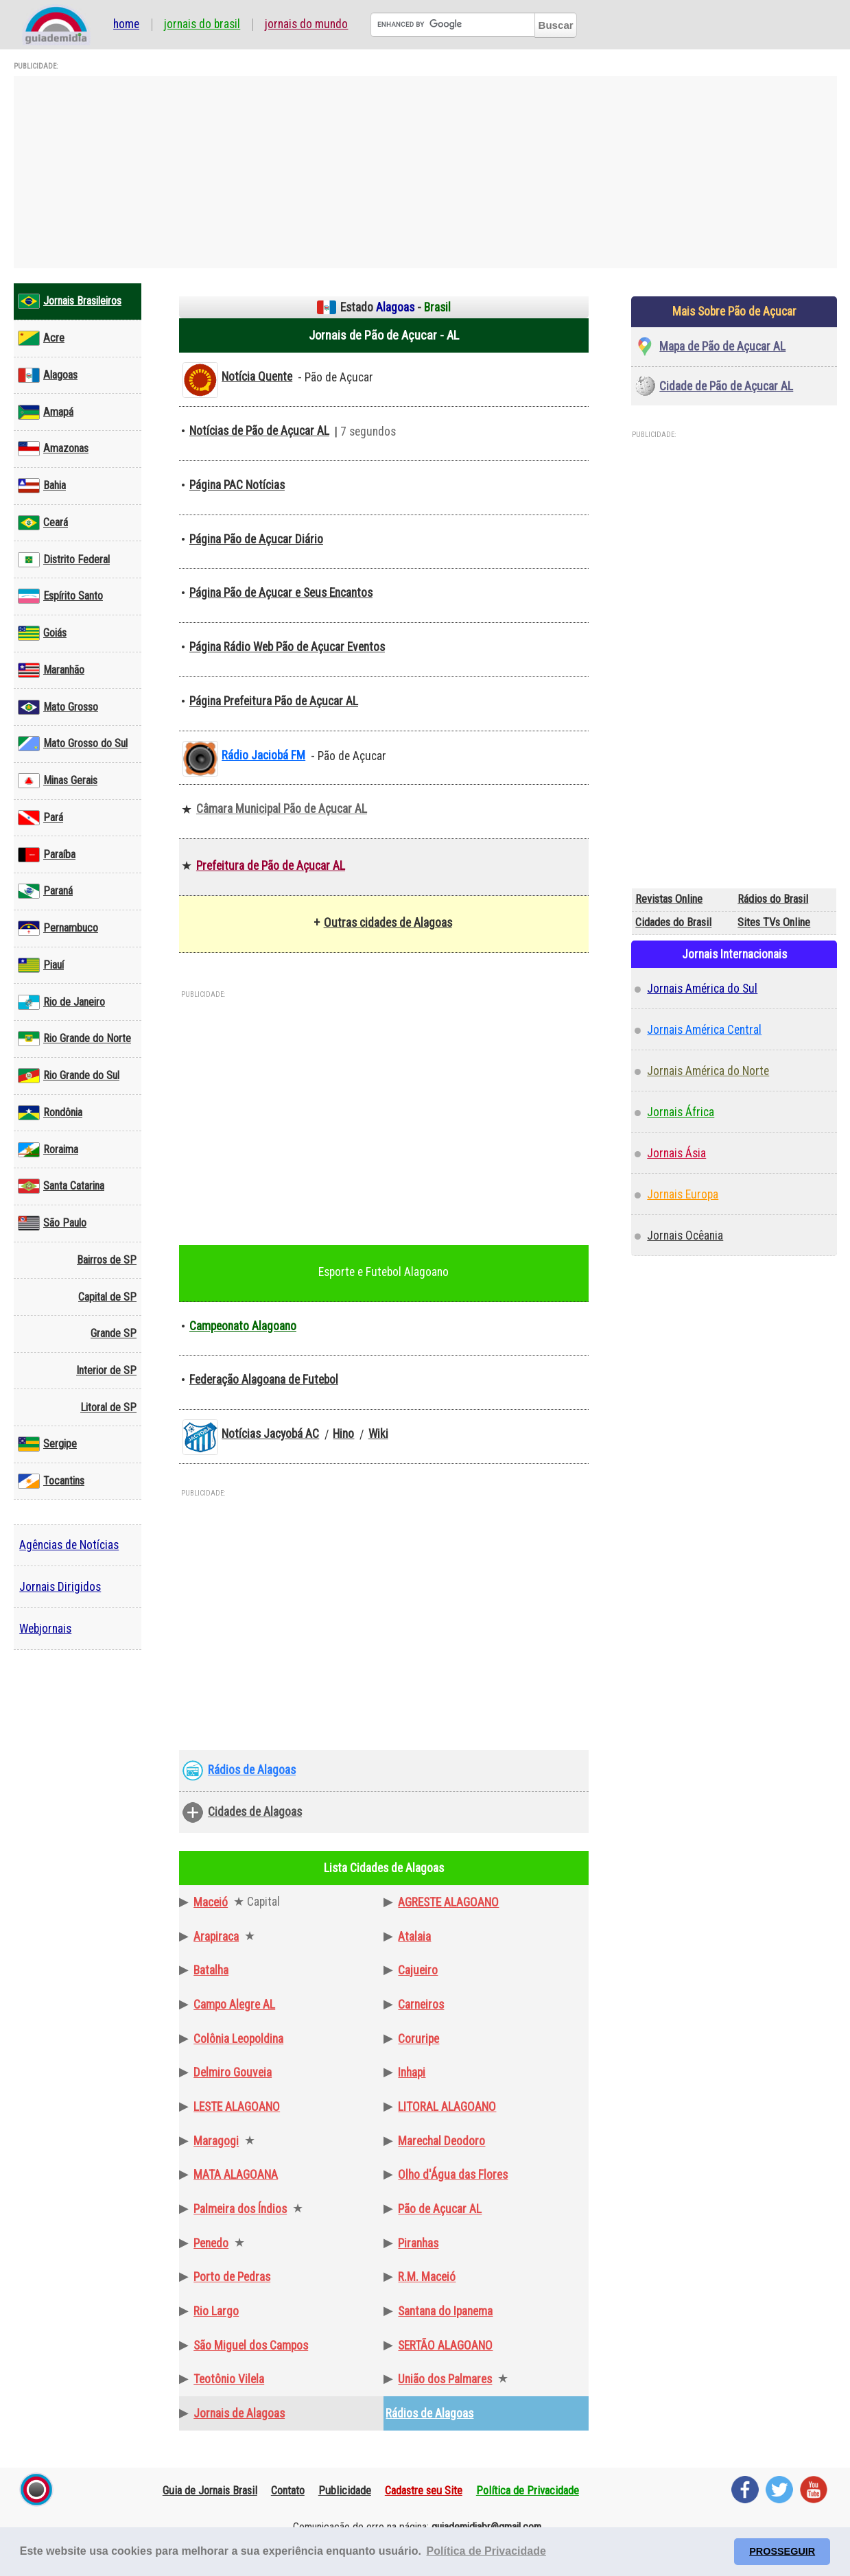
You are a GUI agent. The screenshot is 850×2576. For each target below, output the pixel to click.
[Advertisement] (425, 172)
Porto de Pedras (231, 2277)
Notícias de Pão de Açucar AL (259, 431)
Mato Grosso (58, 707)
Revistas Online (669, 899)
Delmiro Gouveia (232, 2072)
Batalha (210, 1970)
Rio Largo (216, 2311)
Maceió (210, 1902)
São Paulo (52, 1223)
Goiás (42, 633)
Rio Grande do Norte (74, 1038)
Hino (343, 1434)
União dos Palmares (445, 2379)
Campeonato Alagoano (242, 1326)
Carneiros (421, 2004)
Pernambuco (58, 928)
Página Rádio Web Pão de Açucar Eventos (287, 647)
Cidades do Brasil (673, 922)
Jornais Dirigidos (60, 1587)
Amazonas (53, 448)
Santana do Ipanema (445, 2311)
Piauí (41, 965)
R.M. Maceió (427, 2277)
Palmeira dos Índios (240, 2209)
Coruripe (418, 2039)
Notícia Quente (257, 376)
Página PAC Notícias (237, 485)
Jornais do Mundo (306, 25)
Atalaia (414, 1936)
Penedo (210, 2243)
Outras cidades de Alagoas (388, 923)
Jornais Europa (682, 1194)
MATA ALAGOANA (235, 2175)
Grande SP (114, 1333)
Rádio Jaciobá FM (263, 755)
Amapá (45, 412)
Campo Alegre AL (234, 2004)
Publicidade (344, 2490)
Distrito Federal (64, 559)
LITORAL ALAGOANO (447, 2107)
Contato (288, 2490)
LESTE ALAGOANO (236, 2107)
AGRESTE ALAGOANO (448, 1902)
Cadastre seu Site (423, 2490)
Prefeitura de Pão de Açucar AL (270, 866)
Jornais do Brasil (202, 25)
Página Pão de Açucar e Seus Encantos (281, 593)
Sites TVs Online (773, 922)
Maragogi (216, 2141)
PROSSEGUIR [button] (782, 2551)
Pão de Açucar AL (440, 2209)
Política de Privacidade (527, 2490)
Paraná (45, 891)
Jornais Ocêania (685, 1235)
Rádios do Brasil (772, 899)
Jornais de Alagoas (239, 2413)
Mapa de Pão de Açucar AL (722, 346)
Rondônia (50, 1112)
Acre (41, 338)
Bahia (42, 485)
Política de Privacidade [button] (486, 2551)
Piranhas (418, 2243)
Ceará (43, 522)
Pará (40, 817)
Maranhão (51, 670)
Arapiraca (216, 1936)
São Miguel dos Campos (250, 2345)
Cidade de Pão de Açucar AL (726, 386)
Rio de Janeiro (61, 1002)
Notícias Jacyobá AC (270, 1434)
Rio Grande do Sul (68, 1075)
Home (126, 25)
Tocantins (51, 1481)
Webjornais (45, 1628)
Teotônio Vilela (228, 2379)
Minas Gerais (57, 780)
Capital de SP (107, 1296)
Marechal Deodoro (441, 2141)
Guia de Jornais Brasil (210, 2490)
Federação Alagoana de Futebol (263, 1379)
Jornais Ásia (676, 1153)
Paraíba (46, 854)
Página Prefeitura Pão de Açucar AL (273, 701)
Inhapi (411, 2072)
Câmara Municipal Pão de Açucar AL (281, 809)
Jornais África (680, 1112)
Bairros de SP (107, 1259)
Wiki (378, 1434)
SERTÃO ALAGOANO (445, 2345)
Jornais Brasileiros (69, 301)
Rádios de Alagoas (252, 1770)
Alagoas (48, 375)
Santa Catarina (61, 1186)
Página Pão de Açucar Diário (256, 539)
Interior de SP (106, 1370)
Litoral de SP (108, 1407)
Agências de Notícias (69, 1545)
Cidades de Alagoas (255, 1812)
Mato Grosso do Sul (73, 743)
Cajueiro (418, 1970)
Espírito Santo (60, 596)
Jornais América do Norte (708, 1071)
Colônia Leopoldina (238, 2039)
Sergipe (47, 1444)
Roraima (48, 1149)
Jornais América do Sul (702, 988)
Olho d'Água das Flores (453, 2175)
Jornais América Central (704, 1030)
